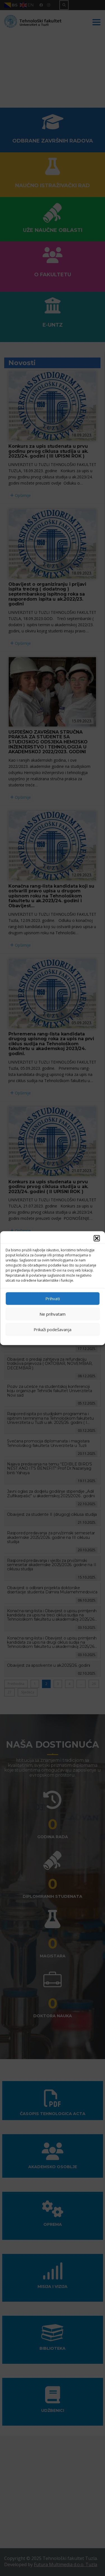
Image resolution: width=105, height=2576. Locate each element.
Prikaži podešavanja (52, 1329)
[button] (96, 1238)
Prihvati (52, 1298)
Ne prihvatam (52, 1314)
